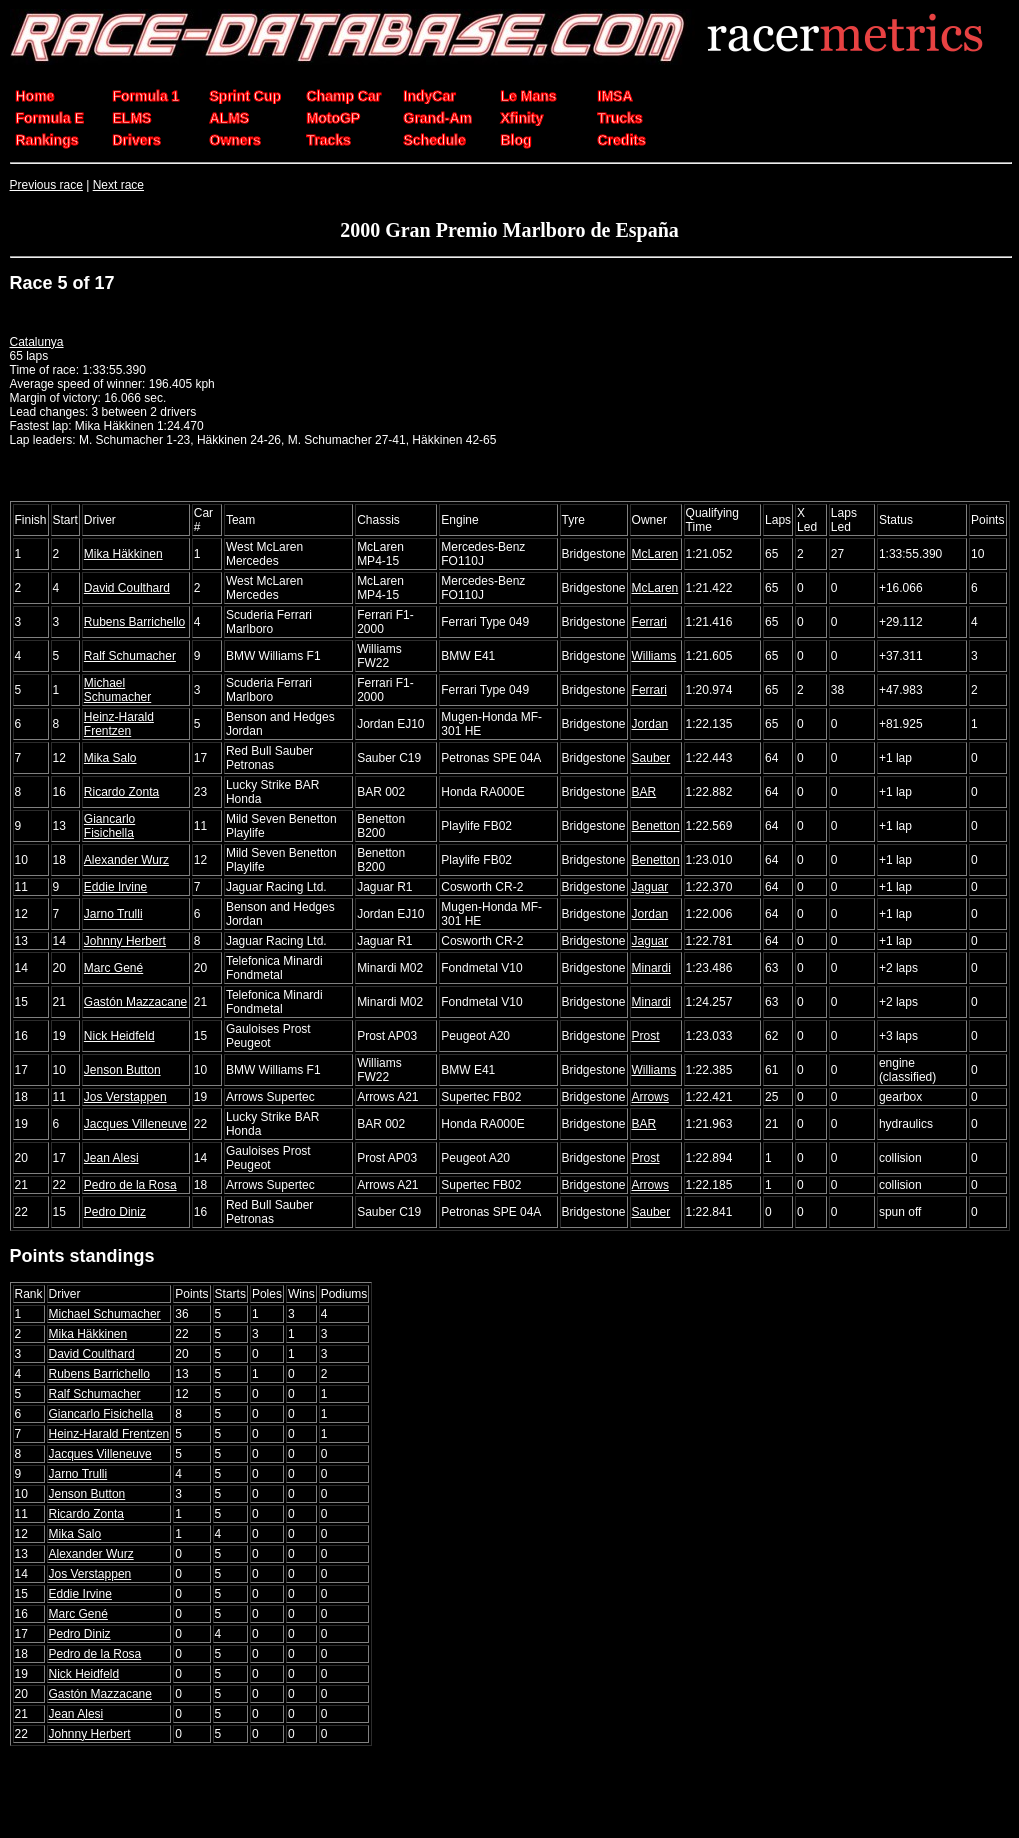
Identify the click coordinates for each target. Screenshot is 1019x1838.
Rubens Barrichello (134, 622)
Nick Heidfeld (119, 1036)
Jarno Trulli (113, 914)
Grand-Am (438, 118)
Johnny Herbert (125, 941)
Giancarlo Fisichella (109, 826)
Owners (235, 140)
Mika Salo (110, 758)
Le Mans (529, 96)
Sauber (651, 758)
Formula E (50, 118)
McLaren (655, 554)
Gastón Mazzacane (135, 1002)
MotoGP (334, 118)
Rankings (47, 140)
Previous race (46, 185)
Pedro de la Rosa (130, 1185)
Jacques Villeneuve (135, 1124)
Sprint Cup (246, 96)
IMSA (615, 96)
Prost (646, 1036)
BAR (644, 792)
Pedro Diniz (115, 1212)
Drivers (137, 140)
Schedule (435, 140)
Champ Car (344, 96)
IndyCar (430, 96)
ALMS (230, 118)
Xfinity (522, 118)
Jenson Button (122, 1070)
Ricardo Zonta (121, 792)
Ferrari (649, 622)
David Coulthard (127, 588)
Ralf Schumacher (130, 656)
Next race (118, 185)
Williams (654, 656)
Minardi (651, 968)
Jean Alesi (111, 1158)
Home (35, 96)
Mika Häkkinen (123, 554)
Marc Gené (113, 968)
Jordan (650, 724)
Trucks (620, 118)
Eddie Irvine (115, 887)
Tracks (329, 140)
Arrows (650, 1097)
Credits (622, 140)
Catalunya (37, 342)
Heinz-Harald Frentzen (119, 724)
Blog (516, 140)
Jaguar (650, 887)
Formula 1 (146, 96)
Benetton (656, 826)
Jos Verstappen (125, 1097)
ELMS (132, 118)
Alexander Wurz (126, 860)
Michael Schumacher (117, 690)
